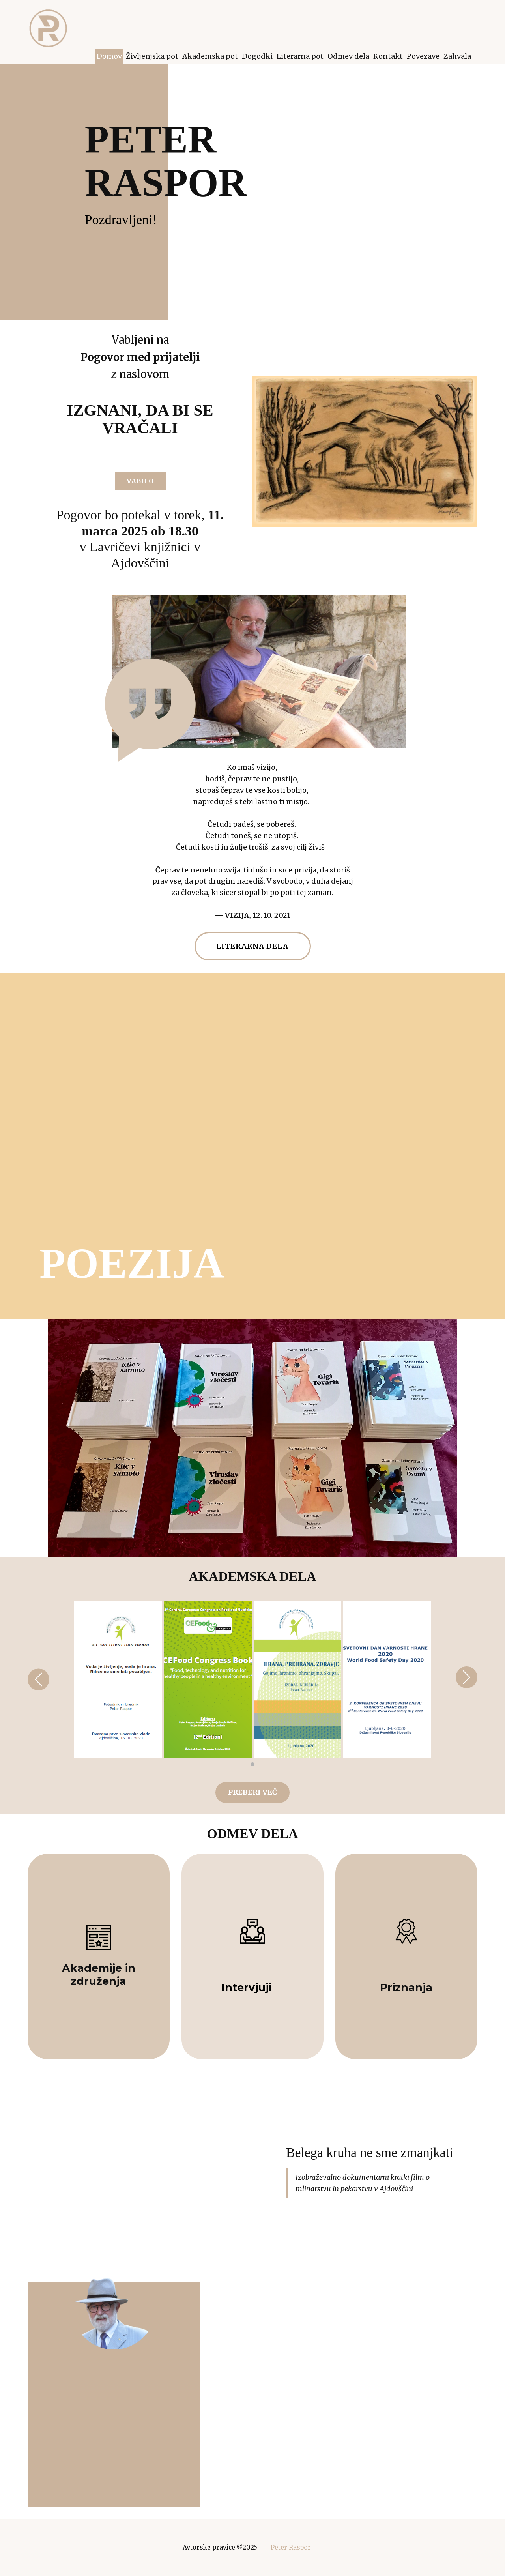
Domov (109, 56)
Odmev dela (348, 56)
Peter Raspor (291, 2547)
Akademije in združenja (98, 1974)
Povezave (423, 56)
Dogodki (257, 56)
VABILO (140, 481)
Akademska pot (210, 56)
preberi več (252, 1792)
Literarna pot (300, 56)
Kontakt (388, 56)
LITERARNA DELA (252, 946)
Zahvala (457, 56)
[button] (38, 1679)
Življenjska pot (152, 56)
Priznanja (406, 1987)
